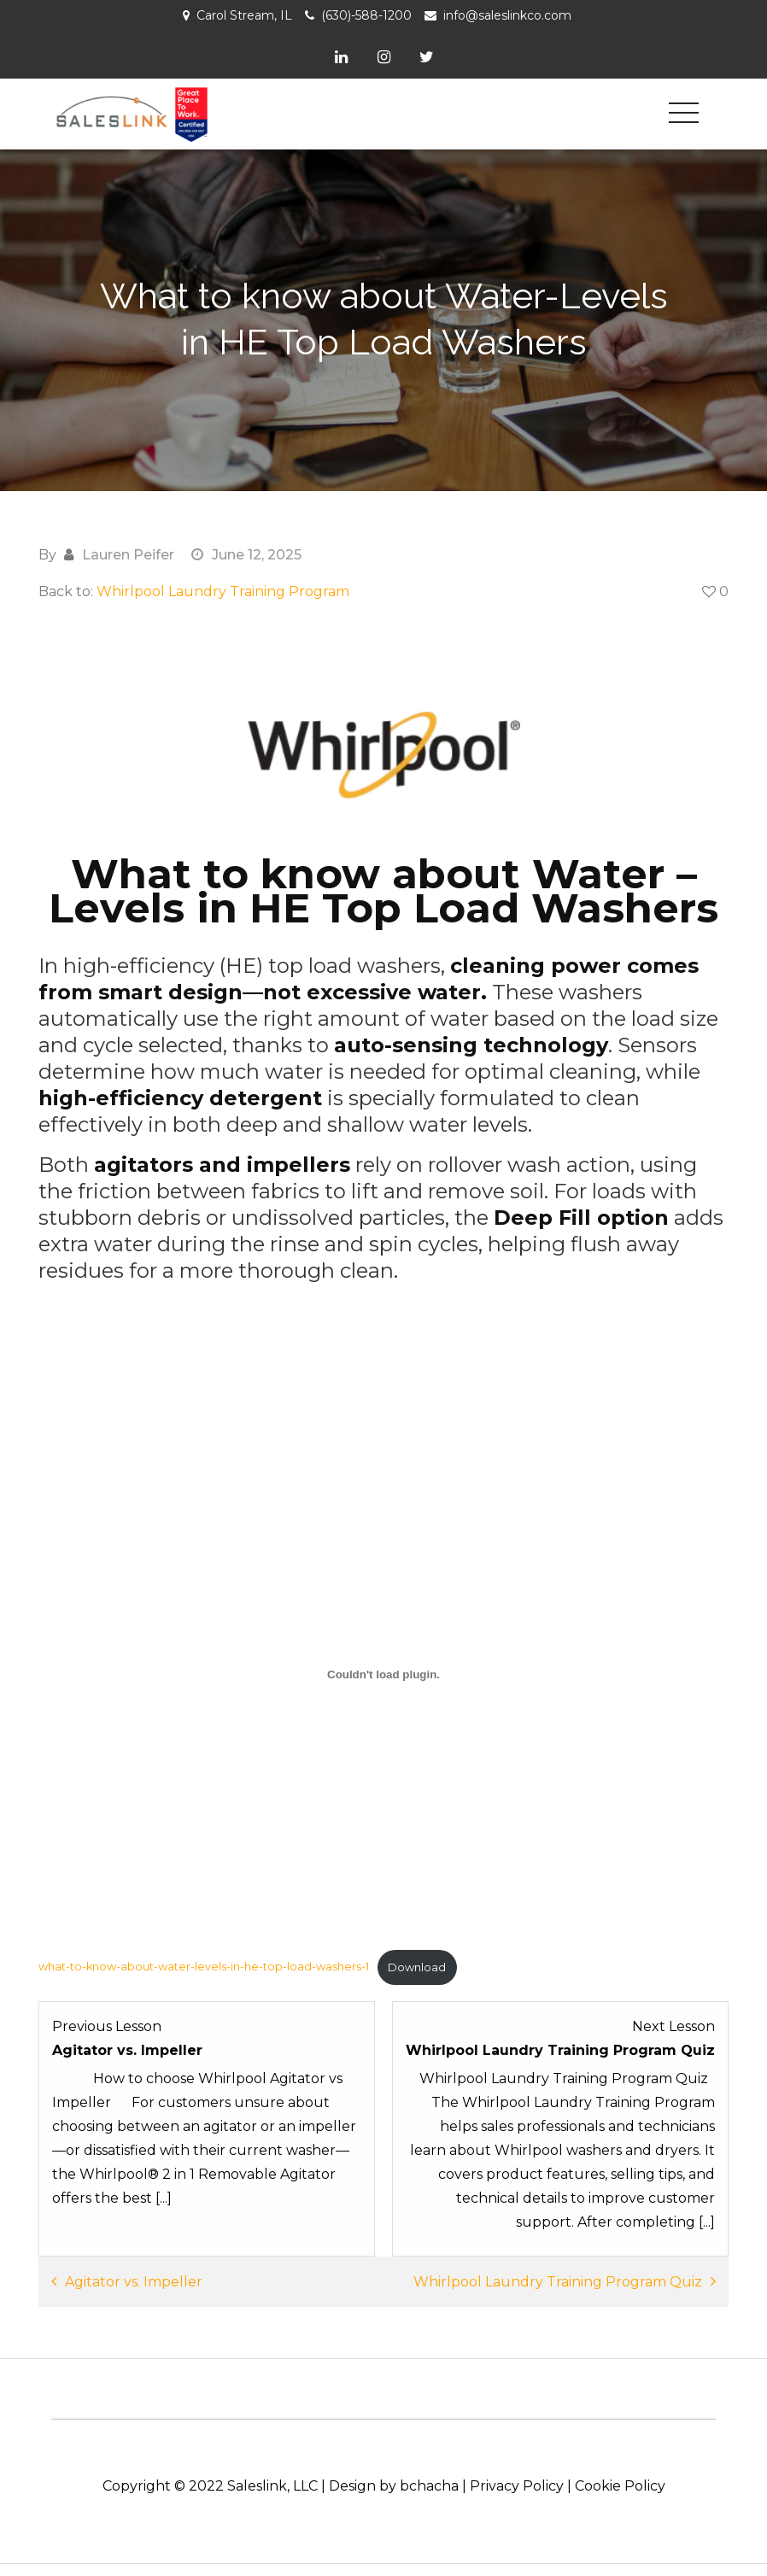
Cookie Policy (620, 2484)
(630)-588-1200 (366, 15)
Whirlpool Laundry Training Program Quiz (557, 2280)
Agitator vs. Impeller (133, 2280)
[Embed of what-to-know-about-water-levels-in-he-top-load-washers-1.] (383, 1672)
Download (417, 1964)
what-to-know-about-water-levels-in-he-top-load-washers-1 (203, 1964)
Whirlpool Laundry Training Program (223, 589)
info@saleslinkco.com (507, 15)
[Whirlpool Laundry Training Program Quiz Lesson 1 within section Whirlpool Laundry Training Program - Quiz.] (560, 2122)
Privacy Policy (517, 2484)
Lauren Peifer (128, 552)
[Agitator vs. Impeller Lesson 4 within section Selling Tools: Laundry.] (206, 2122)
